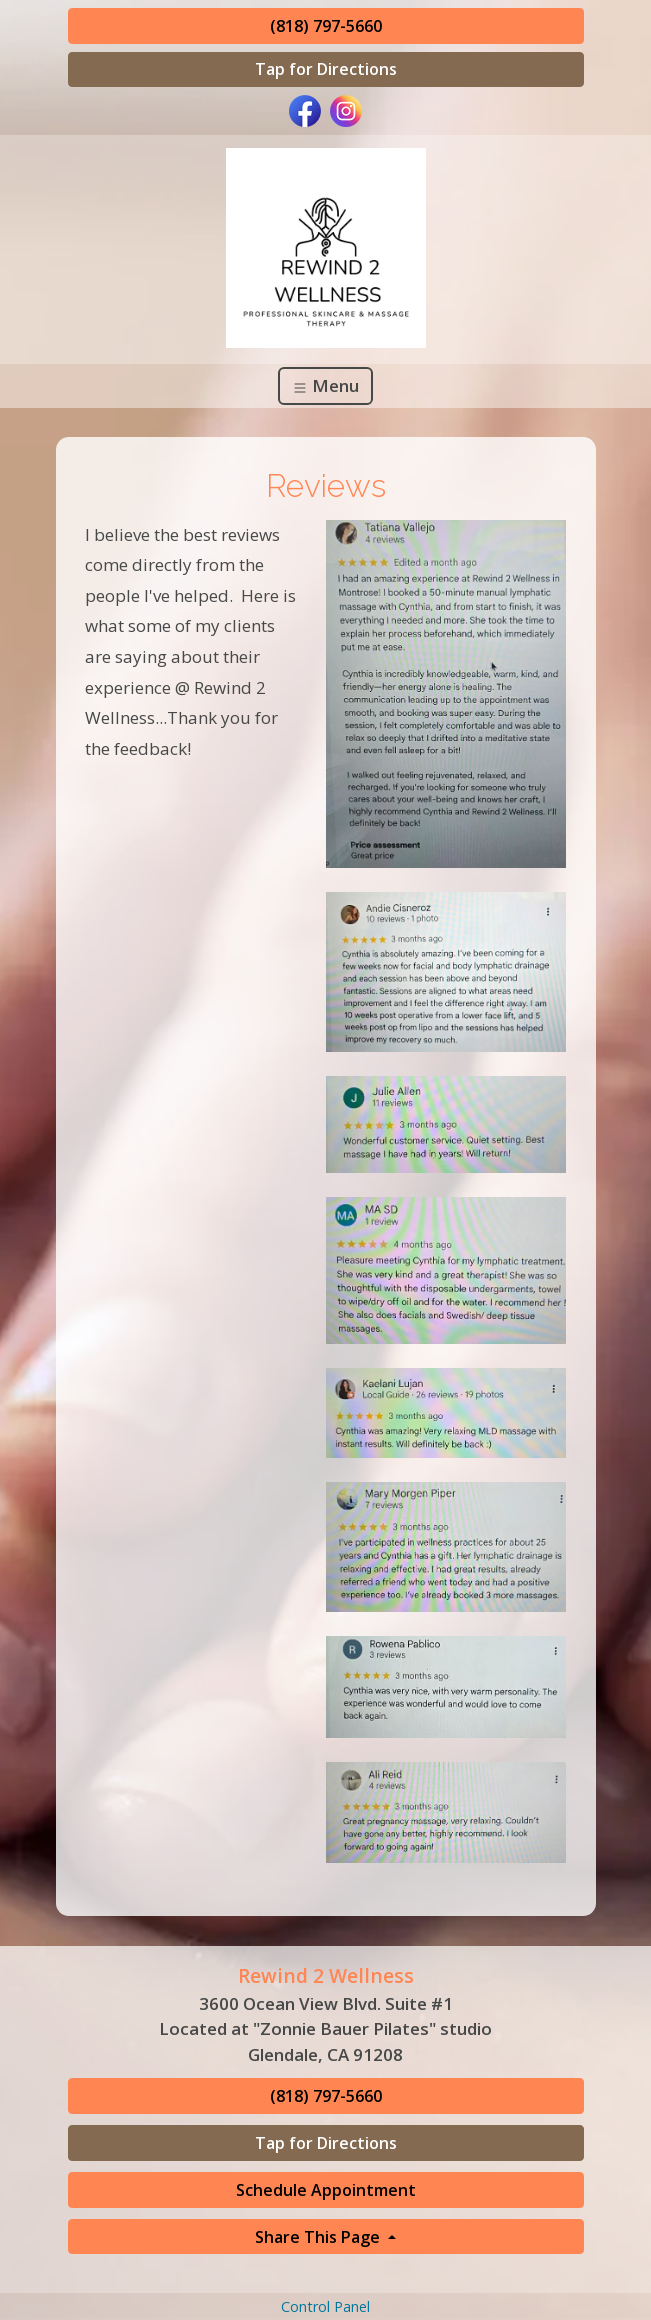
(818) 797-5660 (326, 26)
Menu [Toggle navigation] (325, 385)
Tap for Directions (326, 69)
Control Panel (325, 2306)
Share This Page (319, 2237)
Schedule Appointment (326, 2190)
